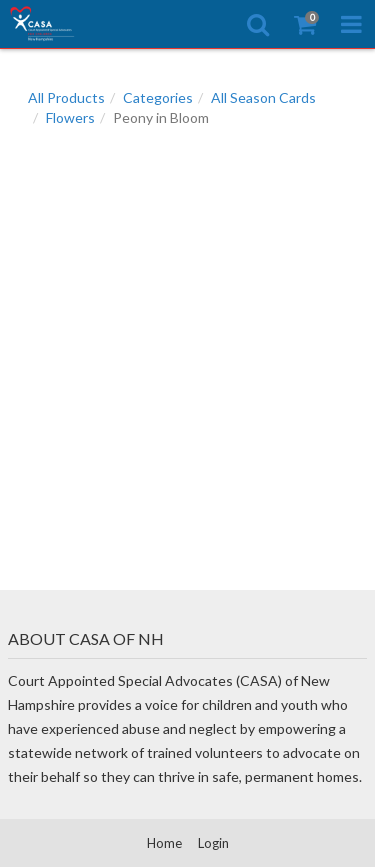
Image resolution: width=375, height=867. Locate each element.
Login (213, 843)
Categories (158, 97)
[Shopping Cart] (304, 24)
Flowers (70, 117)
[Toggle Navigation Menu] (351, 24)
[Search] (257, 24)
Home (164, 843)
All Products (66, 97)
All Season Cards (263, 97)
